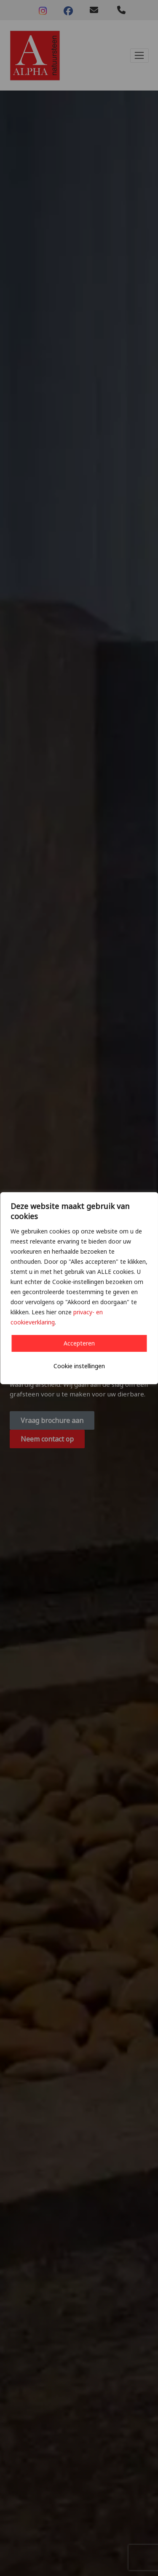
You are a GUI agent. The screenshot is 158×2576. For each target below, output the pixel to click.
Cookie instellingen (79, 1366)
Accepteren (79, 1343)
